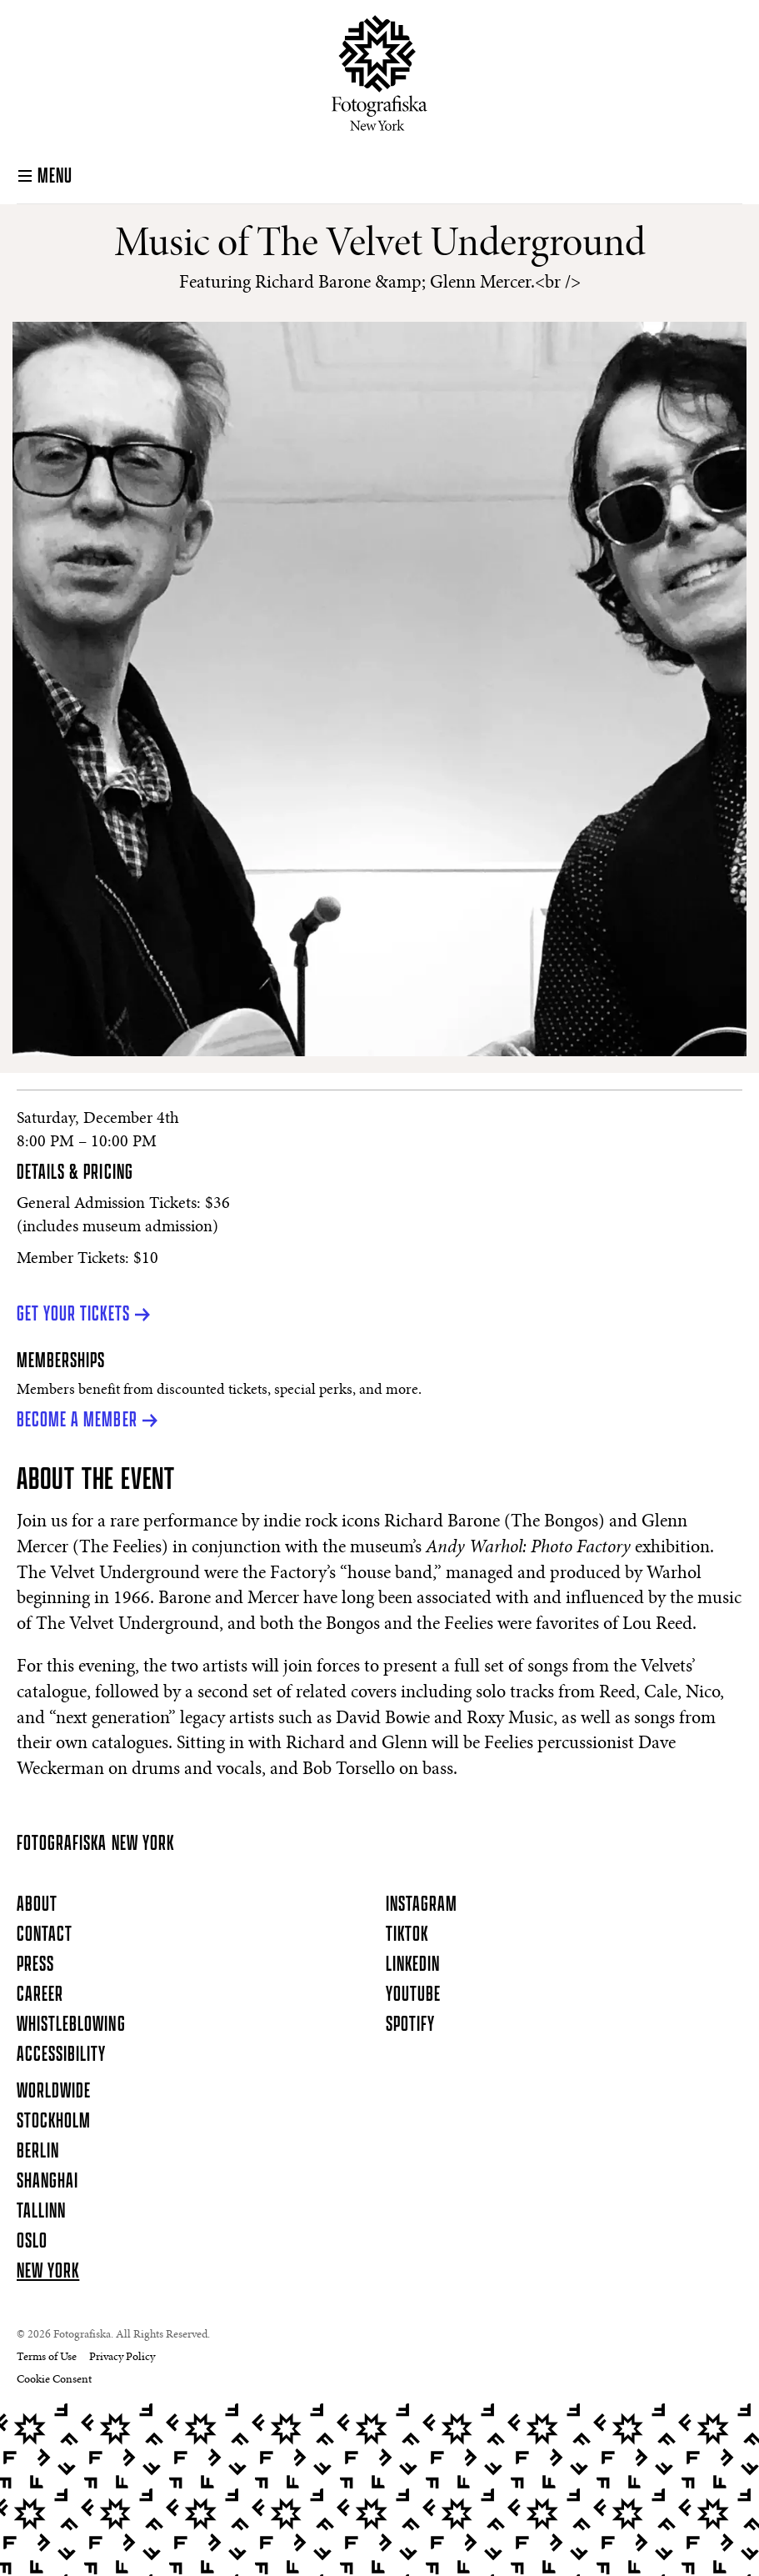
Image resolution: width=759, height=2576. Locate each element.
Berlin (38, 2152)
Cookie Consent (54, 2380)
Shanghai (47, 2182)
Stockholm (54, 2121)
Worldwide (54, 2091)
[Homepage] (379, 73)
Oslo (32, 2242)
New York (48, 2272)
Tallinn (41, 2212)
